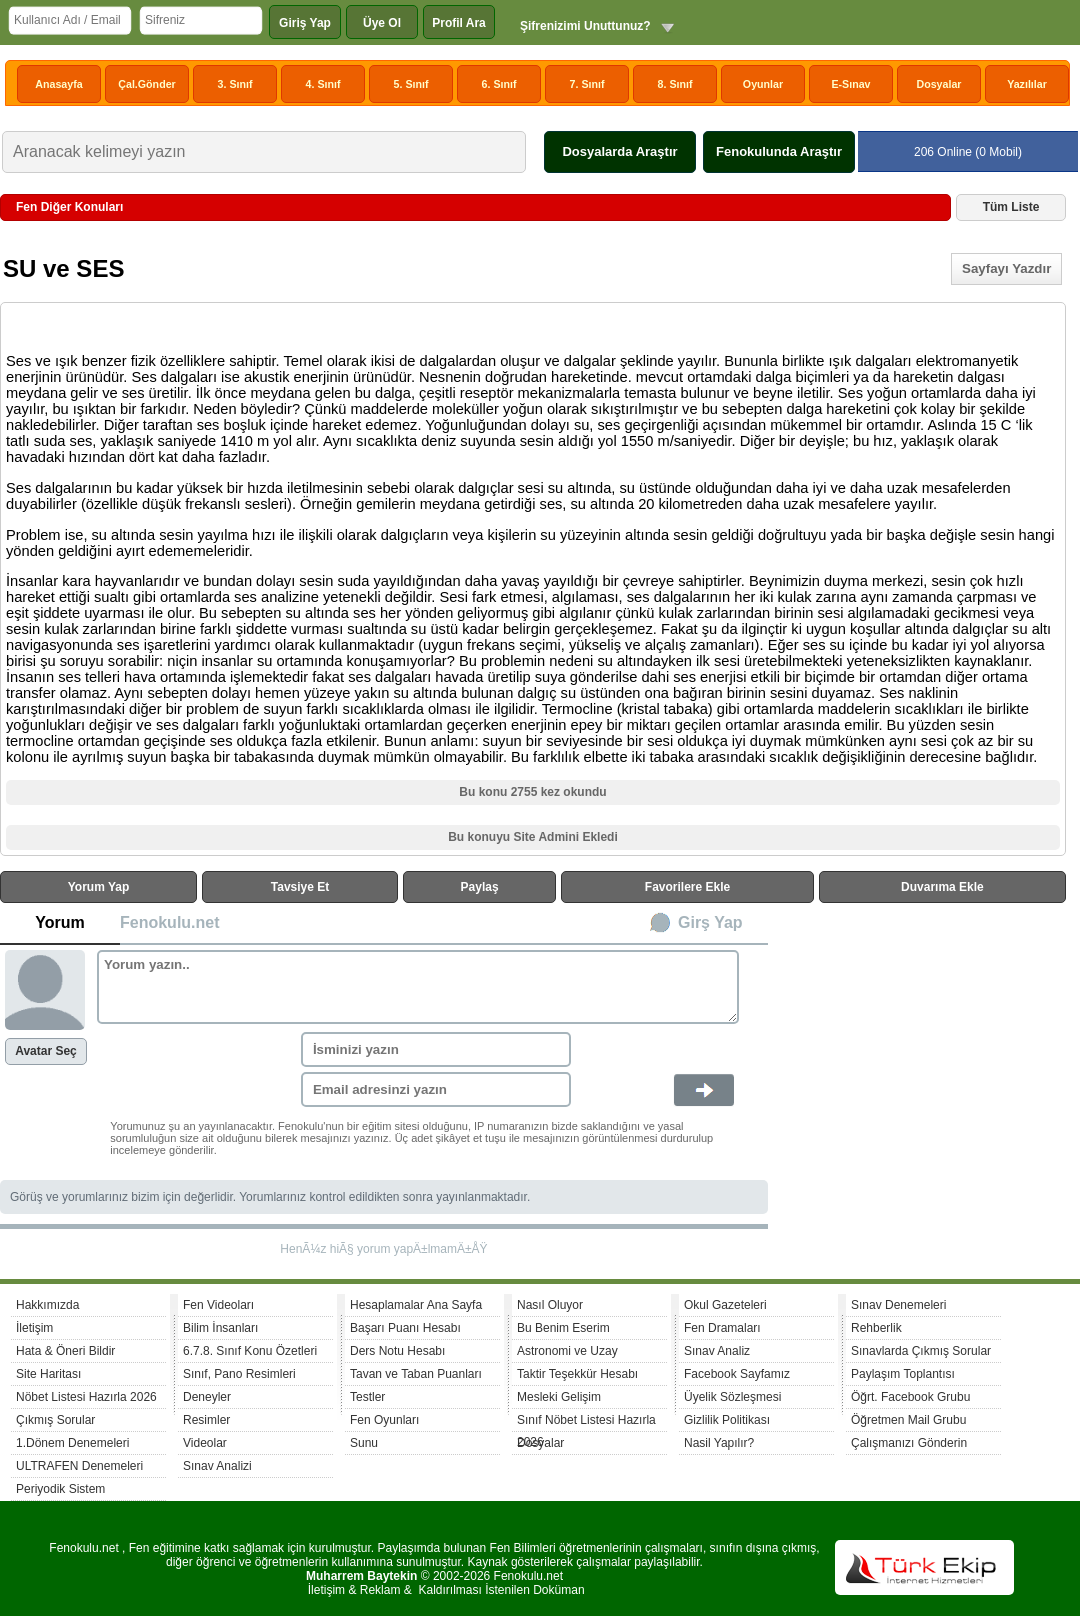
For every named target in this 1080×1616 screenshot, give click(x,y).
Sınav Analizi (217, 1466)
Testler (367, 1397)
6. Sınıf (499, 84)
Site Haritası (48, 1374)
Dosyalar (938, 84)
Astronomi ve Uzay (567, 1351)
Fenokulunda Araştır (779, 151)
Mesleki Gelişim (559, 1397)
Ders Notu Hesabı (397, 1351)
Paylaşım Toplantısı (903, 1374)
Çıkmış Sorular (55, 1420)
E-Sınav (850, 84)
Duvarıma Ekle (942, 887)
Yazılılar (1027, 84)
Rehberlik (876, 1328)
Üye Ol (382, 23)
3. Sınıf (235, 84)
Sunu (364, 1443)
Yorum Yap (99, 887)
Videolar (205, 1443)
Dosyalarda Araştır (619, 151)
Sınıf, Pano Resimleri (239, 1374)
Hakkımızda (47, 1305)
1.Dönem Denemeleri (72, 1443)
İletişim (34, 1328)
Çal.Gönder (146, 84)
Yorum (59, 922)
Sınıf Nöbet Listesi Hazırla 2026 (586, 1422)
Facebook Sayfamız (737, 1374)
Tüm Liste (1011, 207)
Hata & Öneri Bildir (65, 1351)
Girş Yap (710, 922)
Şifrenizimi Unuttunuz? (585, 26)
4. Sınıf (323, 84)
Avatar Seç (46, 1051)
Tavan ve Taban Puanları (416, 1374)
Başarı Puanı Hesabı (405, 1328)
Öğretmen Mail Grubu (908, 1420)
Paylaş (480, 887)
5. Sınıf (411, 84)
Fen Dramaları (722, 1328)
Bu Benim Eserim (563, 1328)
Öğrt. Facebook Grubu (910, 1397)
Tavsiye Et (300, 887)
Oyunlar (763, 84)
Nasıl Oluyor (550, 1305)
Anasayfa (58, 84)
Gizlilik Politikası (727, 1420)
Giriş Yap (305, 23)
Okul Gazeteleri (725, 1305)
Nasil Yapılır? (719, 1443)
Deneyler (207, 1397)
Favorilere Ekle (687, 887)
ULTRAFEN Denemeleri (79, 1466)
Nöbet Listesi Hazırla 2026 (86, 1397)
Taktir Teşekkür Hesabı (577, 1374)
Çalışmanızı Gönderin (909, 1443)
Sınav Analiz (717, 1351)
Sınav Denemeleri (898, 1305)
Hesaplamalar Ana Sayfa (416, 1305)
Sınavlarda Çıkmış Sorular (921, 1351)
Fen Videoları (218, 1305)
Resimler (206, 1420)
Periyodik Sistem (60, 1489)
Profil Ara (459, 23)
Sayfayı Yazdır (1006, 268)
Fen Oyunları (384, 1420)
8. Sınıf (675, 84)
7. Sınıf (587, 84)
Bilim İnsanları (220, 1328)
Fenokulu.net (170, 922)
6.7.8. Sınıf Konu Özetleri (250, 1351)
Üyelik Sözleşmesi (732, 1397)
